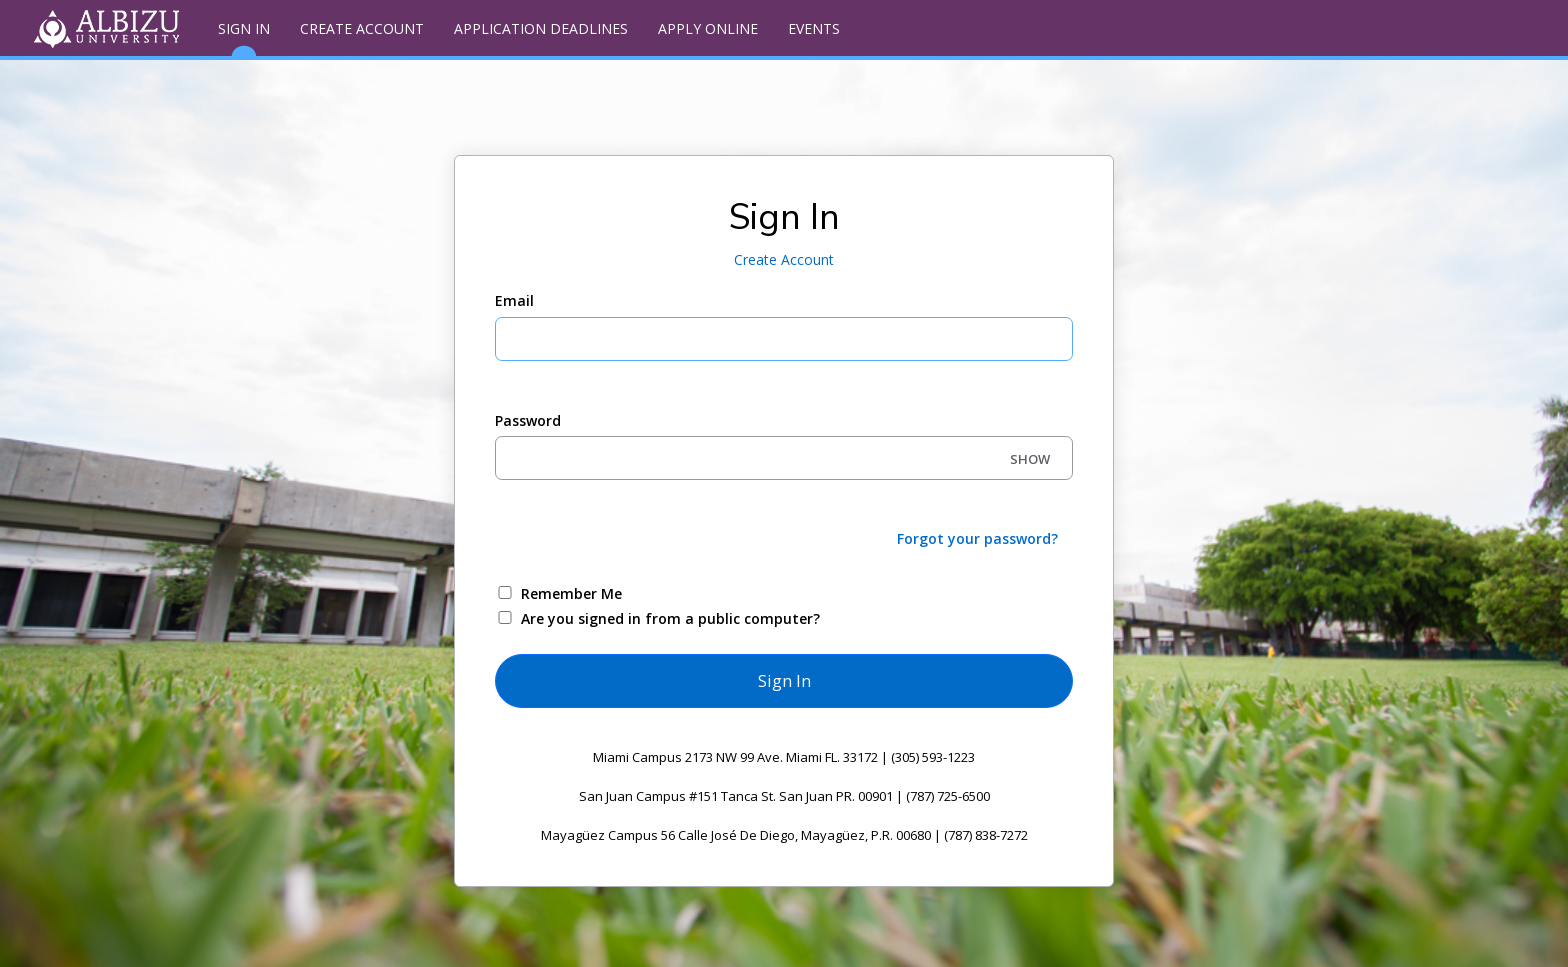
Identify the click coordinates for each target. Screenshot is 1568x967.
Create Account (362, 28)
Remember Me (571, 593)
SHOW (1030, 459)
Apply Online (708, 28)
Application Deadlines (541, 28)
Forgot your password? (977, 538)
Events (814, 28)
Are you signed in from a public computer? (670, 618)
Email (514, 300)
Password (528, 420)
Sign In (244, 37)
